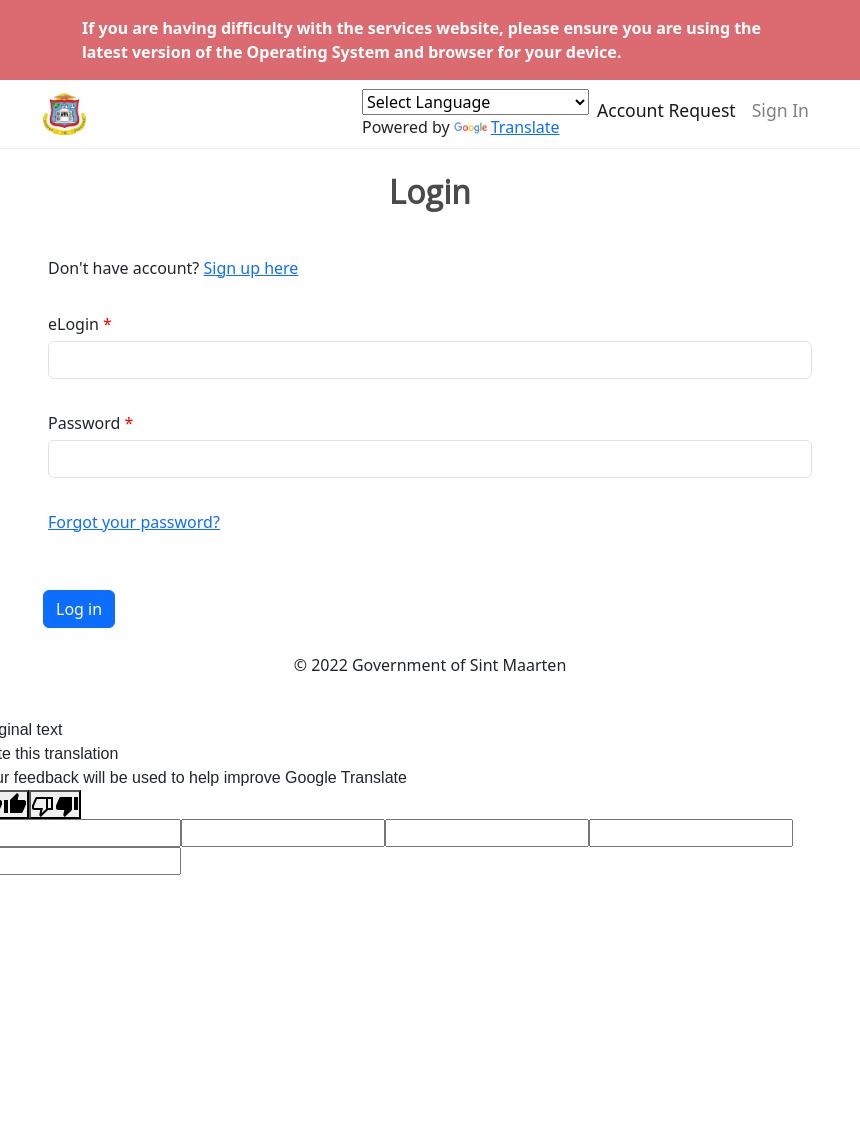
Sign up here (250, 268)
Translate (507, 135)
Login (430, 192)
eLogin (73, 324)
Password (84, 423)
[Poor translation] (55, 804)
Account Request (666, 118)
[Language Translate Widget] (475, 110)
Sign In (780, 118)
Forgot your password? (134, 522)
